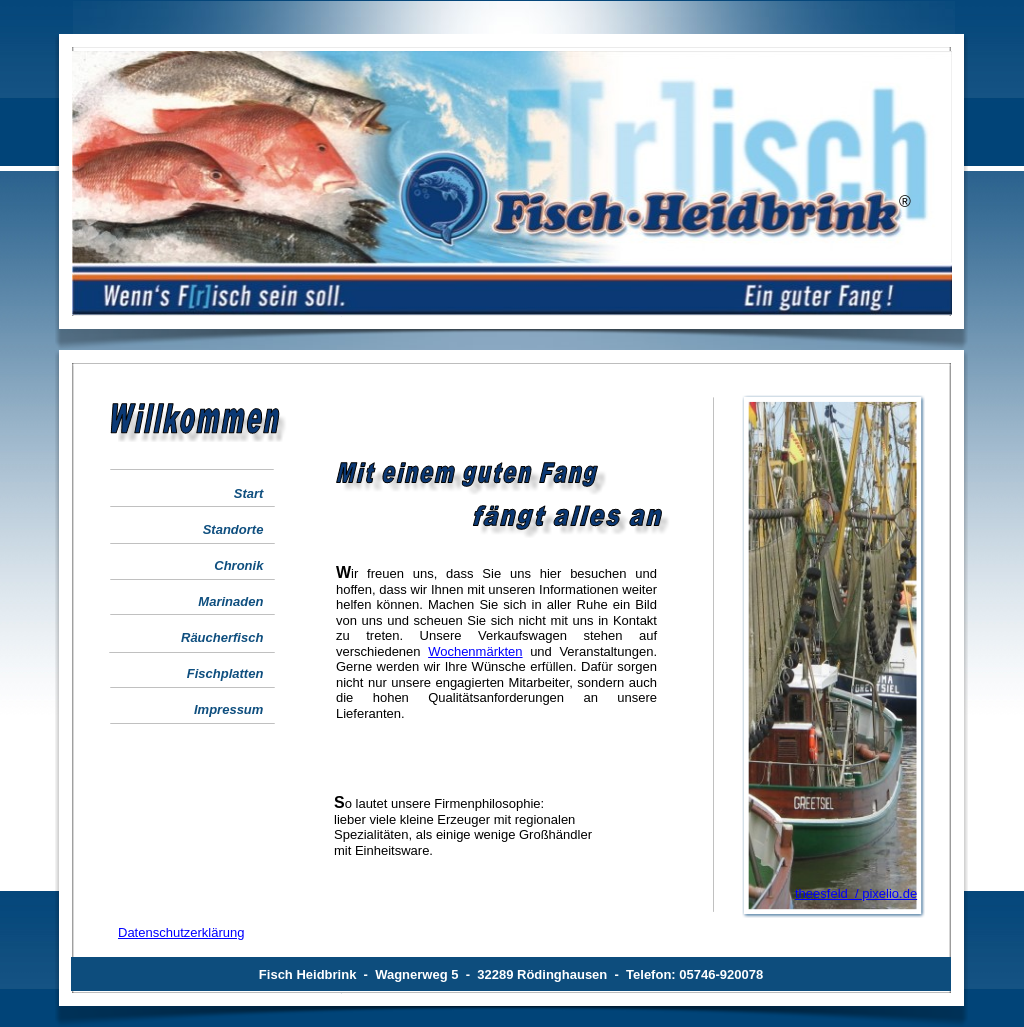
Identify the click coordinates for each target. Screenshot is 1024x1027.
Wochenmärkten (475, 651)
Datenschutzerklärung (181, 932)
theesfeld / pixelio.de (856, 893)
